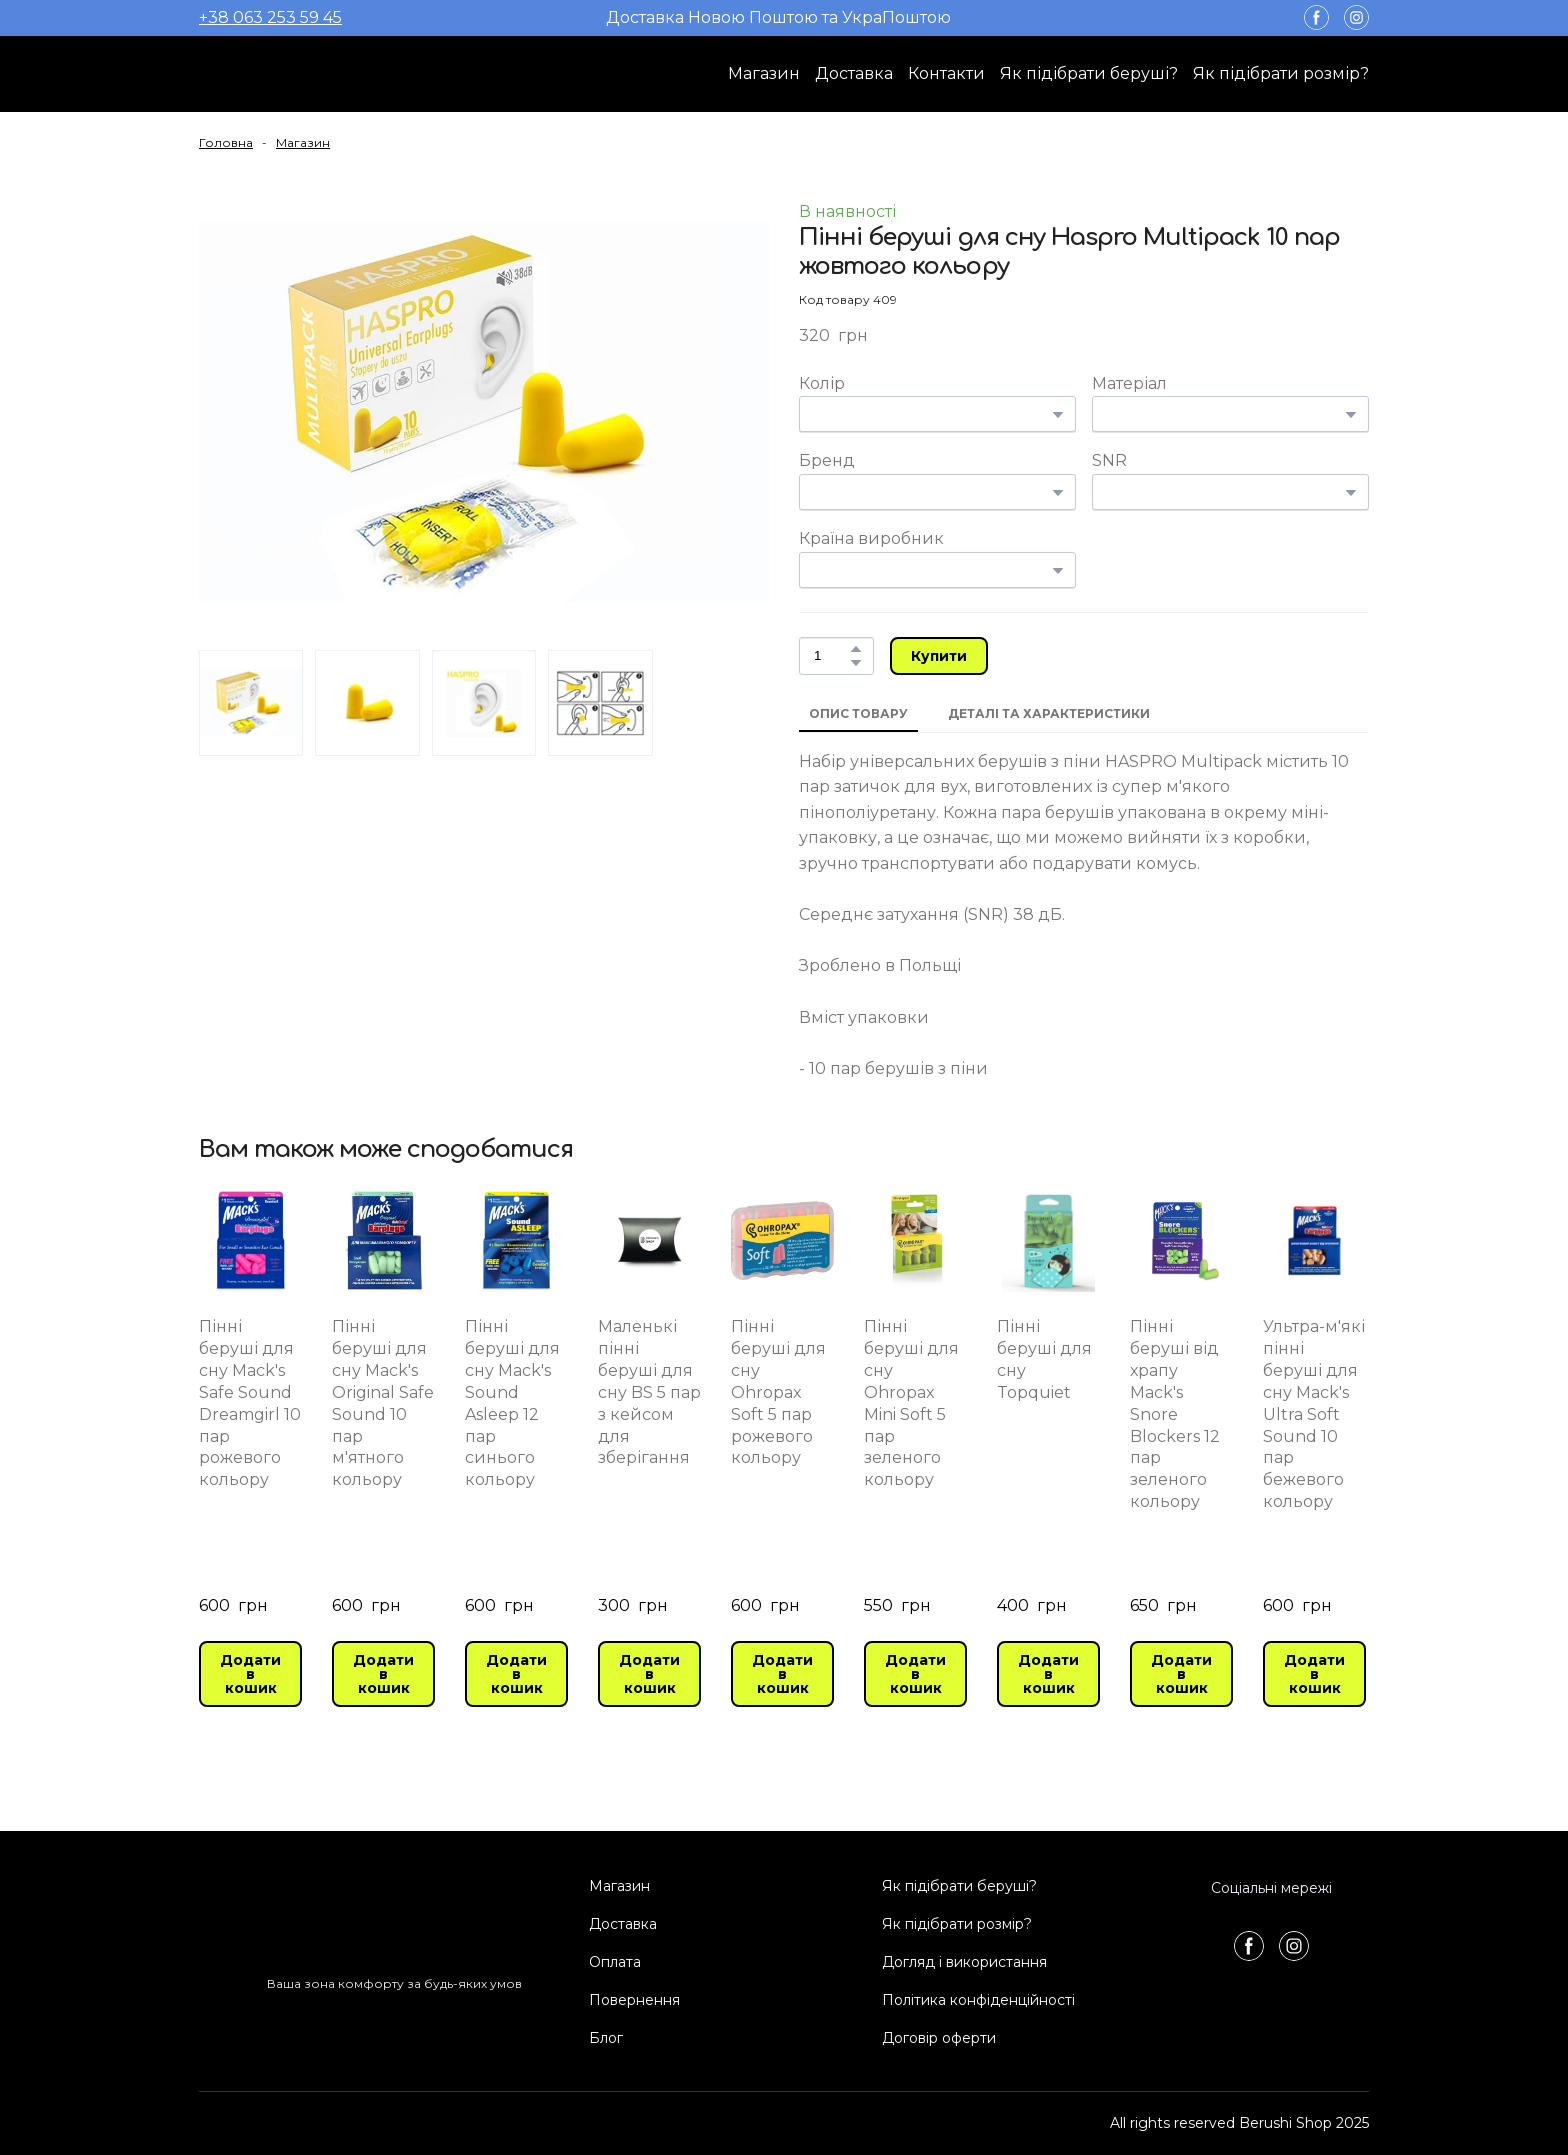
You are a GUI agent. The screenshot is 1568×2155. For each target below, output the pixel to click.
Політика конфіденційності (978, 2000)
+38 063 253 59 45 (270, 17)
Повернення (634, 2000)
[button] (1316, 17)
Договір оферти (939, 2038)
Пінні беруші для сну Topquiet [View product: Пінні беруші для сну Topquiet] (1044, 1359)
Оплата (615, 1962)
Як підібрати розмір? (1281, 73)
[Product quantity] (831, 656)
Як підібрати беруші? (1089, 73)
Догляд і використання (964, 1962)
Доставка (854, 73)
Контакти (946, 73)
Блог (606, 2038)
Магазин (764, 73)
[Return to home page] (278, 74)
